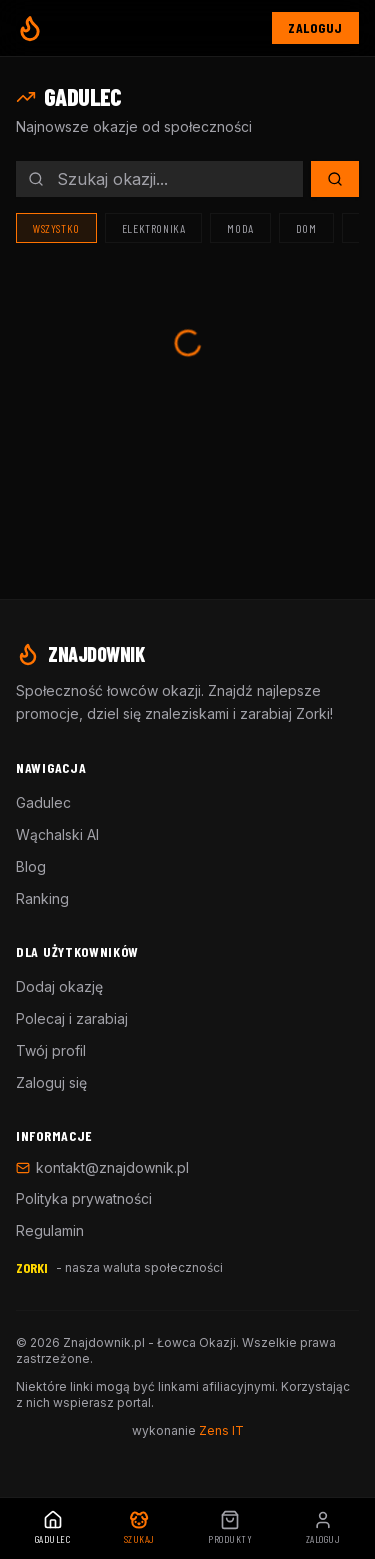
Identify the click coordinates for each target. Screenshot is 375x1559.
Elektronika (154, 228)
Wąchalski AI (57, 834)
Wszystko (56, 228)
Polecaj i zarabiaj (72, 1018)
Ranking (42, 898)
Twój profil (51, 1050)
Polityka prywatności (84, 1198)
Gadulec (43, 802)
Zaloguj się (51, 1082)
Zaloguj (315, 27)
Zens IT (221, 1430)
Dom (306, 228)
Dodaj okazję (59, 986)
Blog (31, 866)
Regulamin (50, 1230)
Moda (240, 228)
